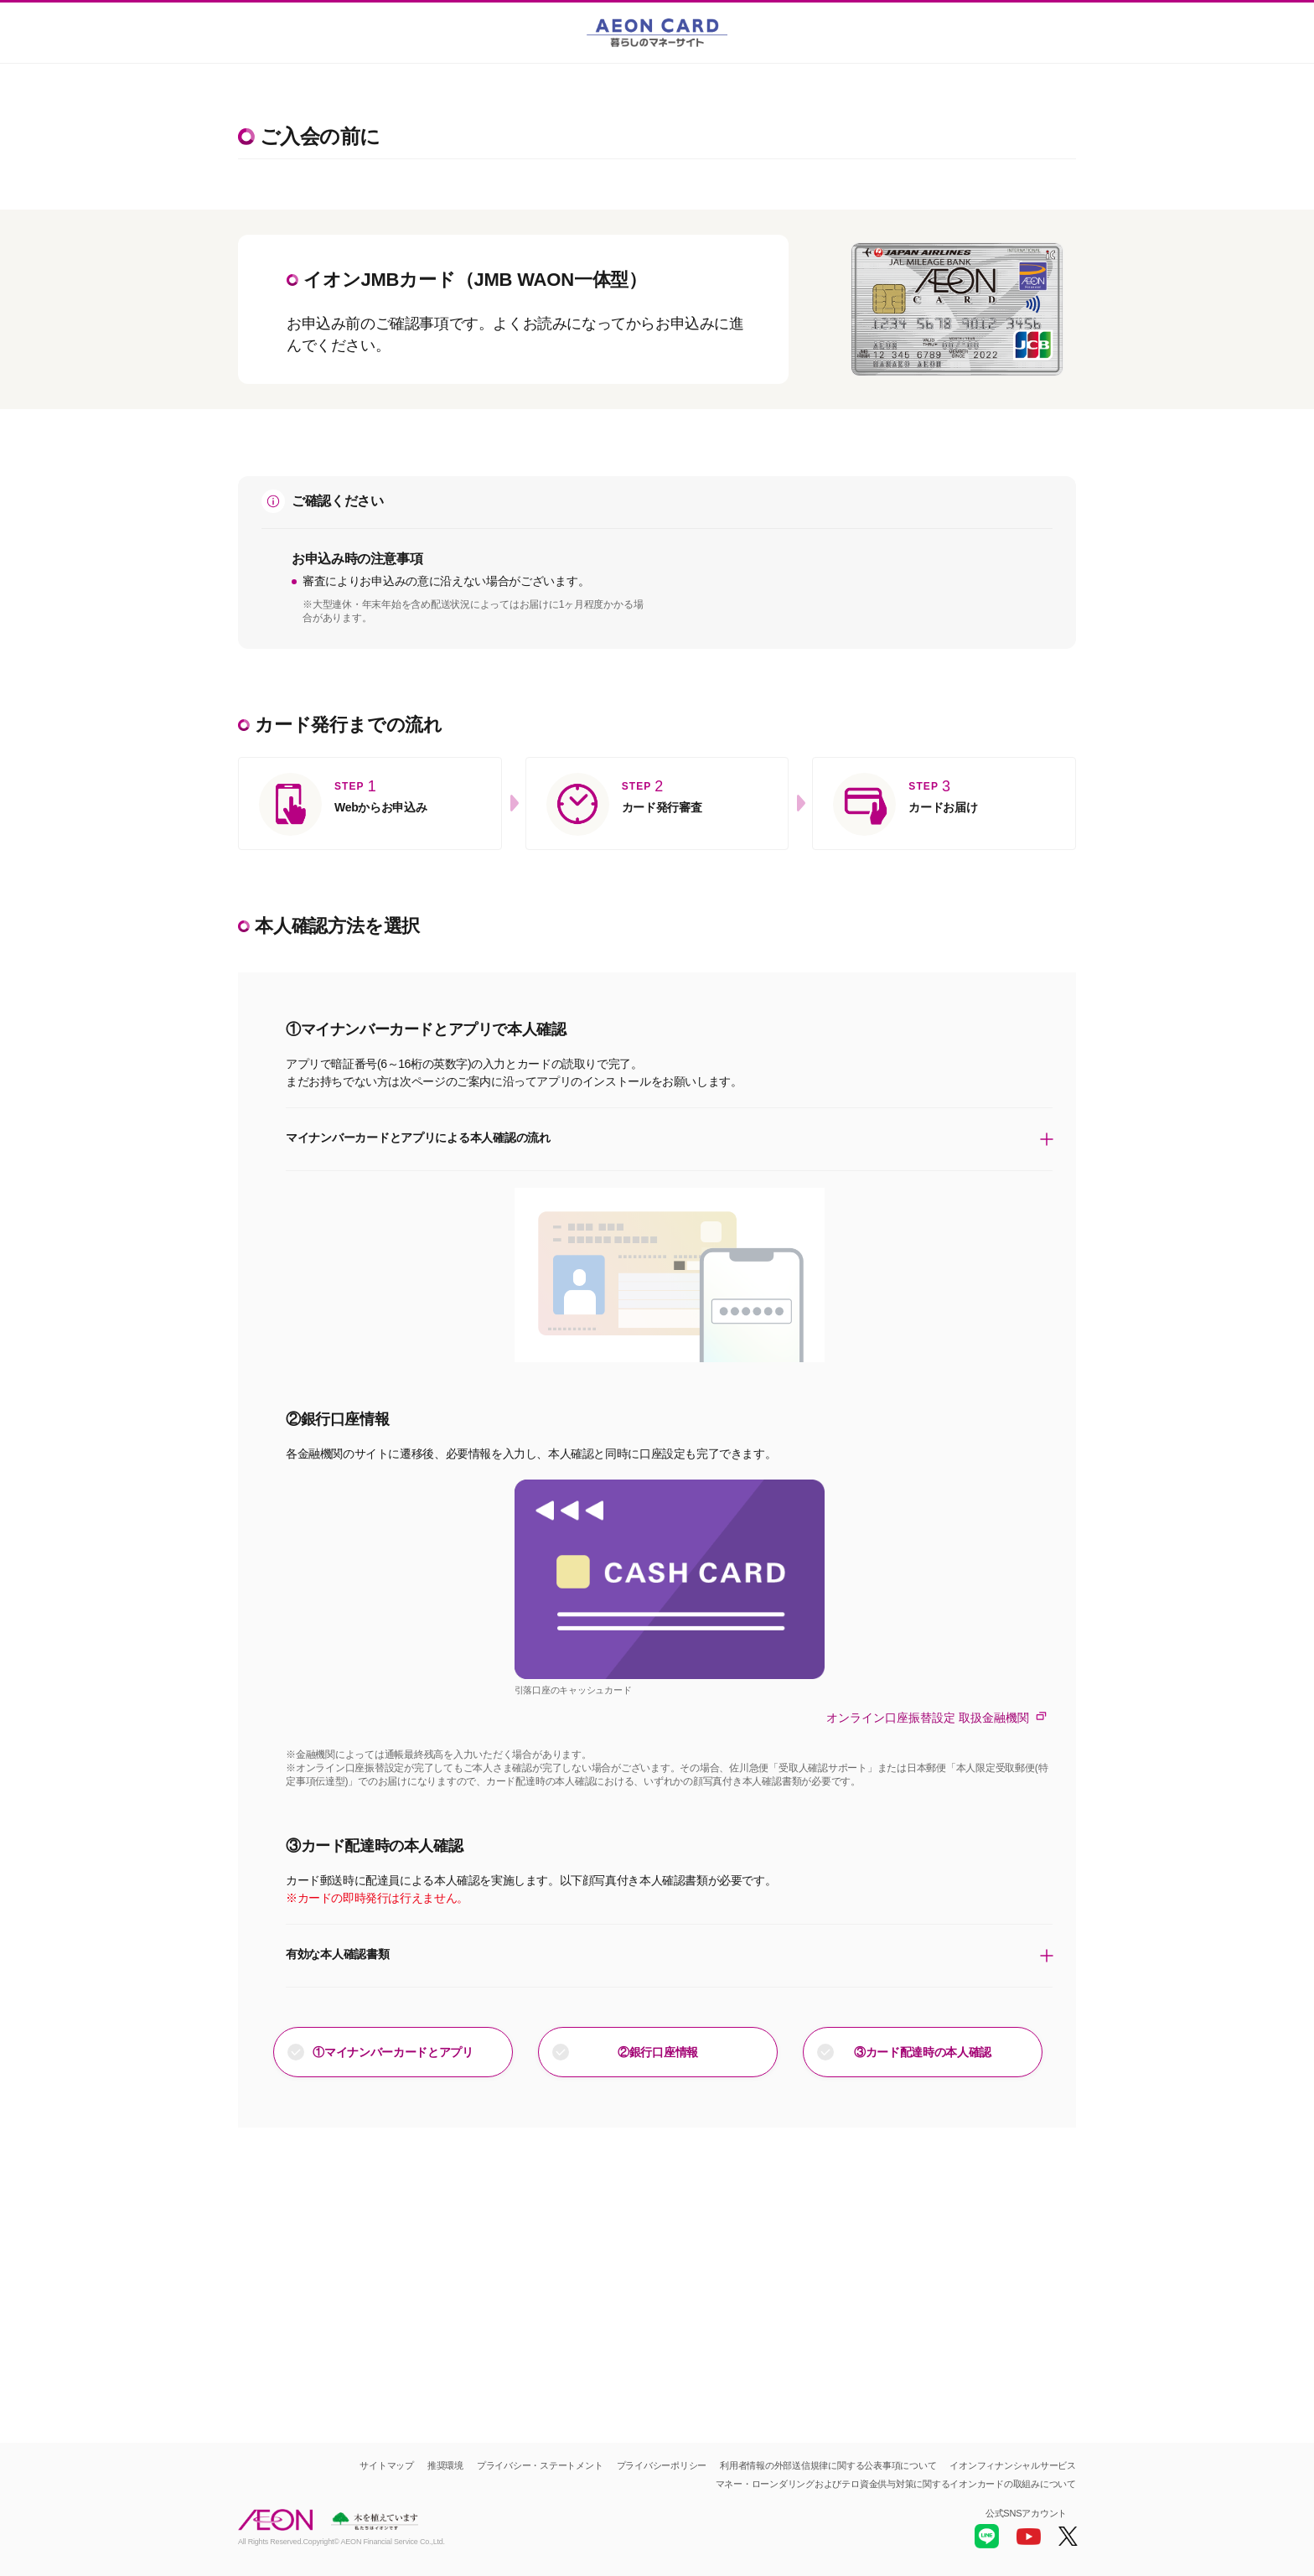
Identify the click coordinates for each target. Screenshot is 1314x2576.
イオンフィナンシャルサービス (1012, 2465)
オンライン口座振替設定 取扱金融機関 (939, 1717)
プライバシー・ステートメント (540, 2465)
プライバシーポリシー (662, 2465)
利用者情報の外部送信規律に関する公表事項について (828, 2465)
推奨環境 (445, 2465)
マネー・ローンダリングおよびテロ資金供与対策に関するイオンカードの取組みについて (896, 2484)
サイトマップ (387, 2465)
